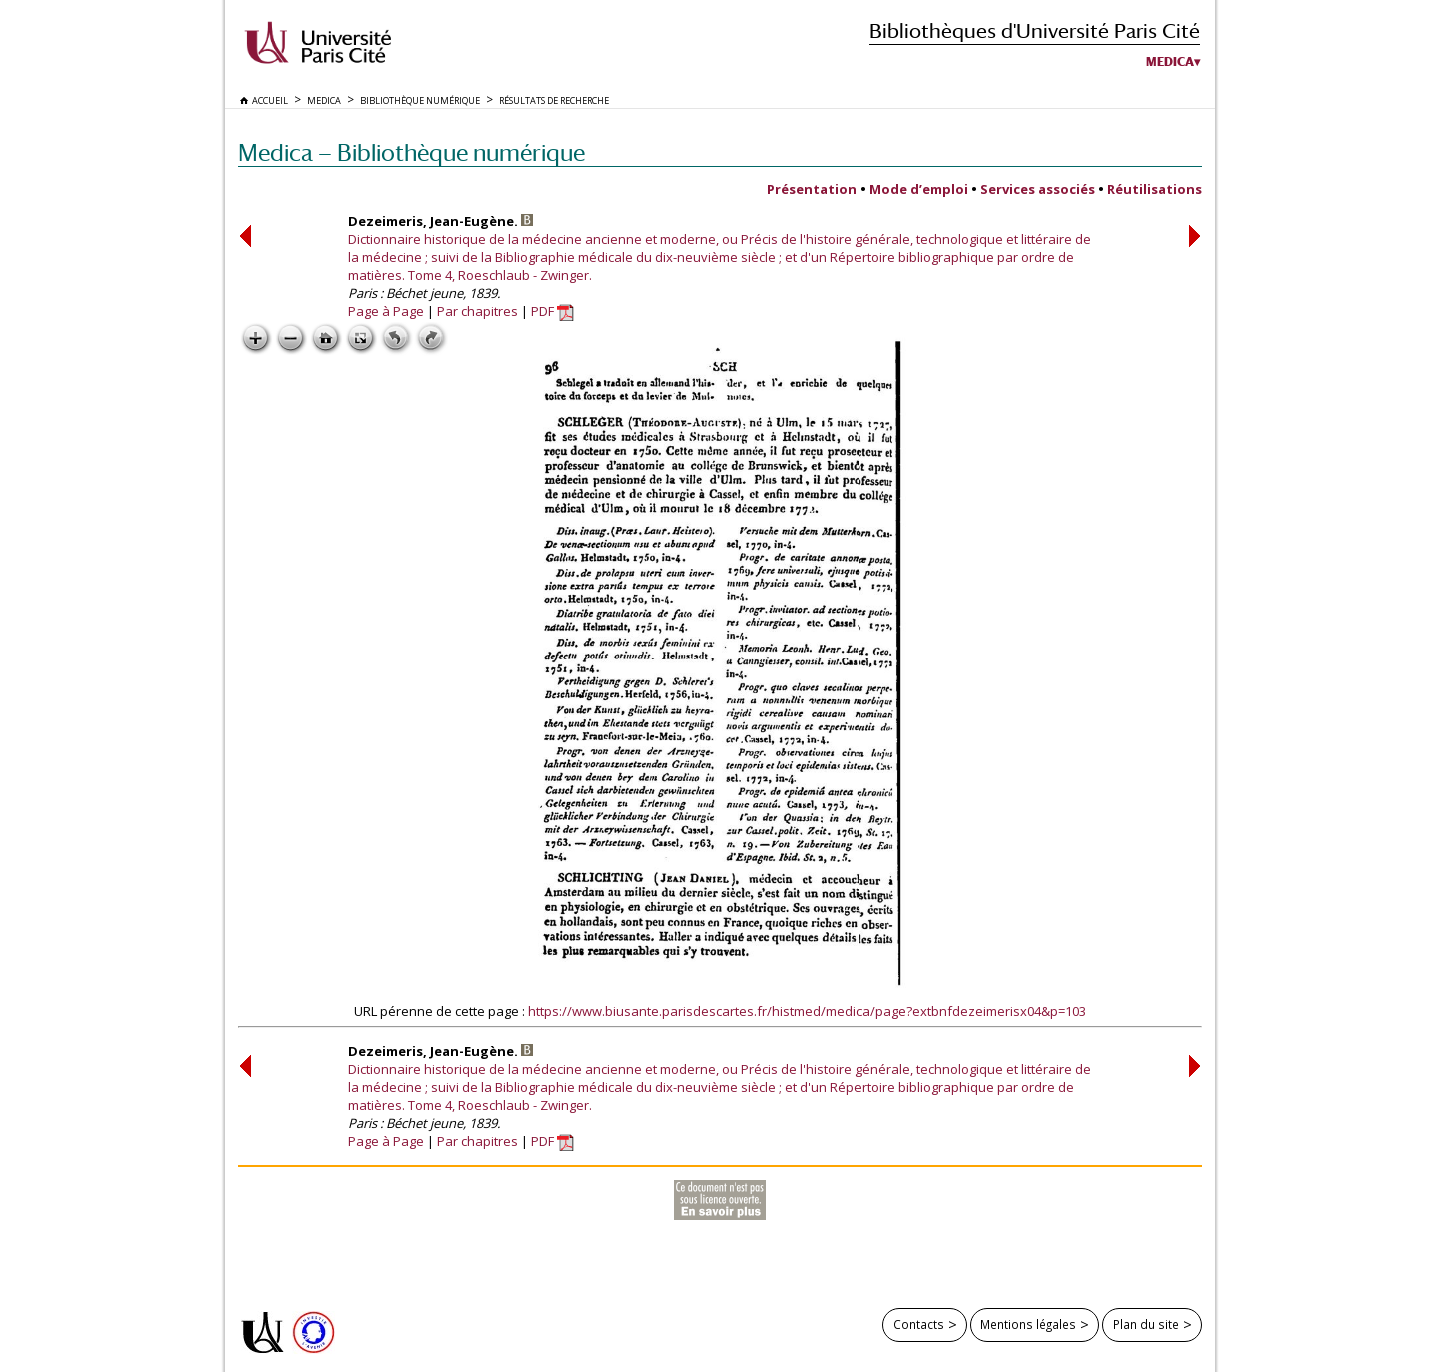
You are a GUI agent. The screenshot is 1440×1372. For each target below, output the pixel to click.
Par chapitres (477, 311)
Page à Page (386, 311)
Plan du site (1146, 1324)
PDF (552, 311)
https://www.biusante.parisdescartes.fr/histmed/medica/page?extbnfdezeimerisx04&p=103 (807, 1011)
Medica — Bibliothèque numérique (411, 152)
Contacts (918, 1324)
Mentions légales (1028, 1324)
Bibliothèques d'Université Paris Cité (1034, 30)
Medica (1170, 62)
